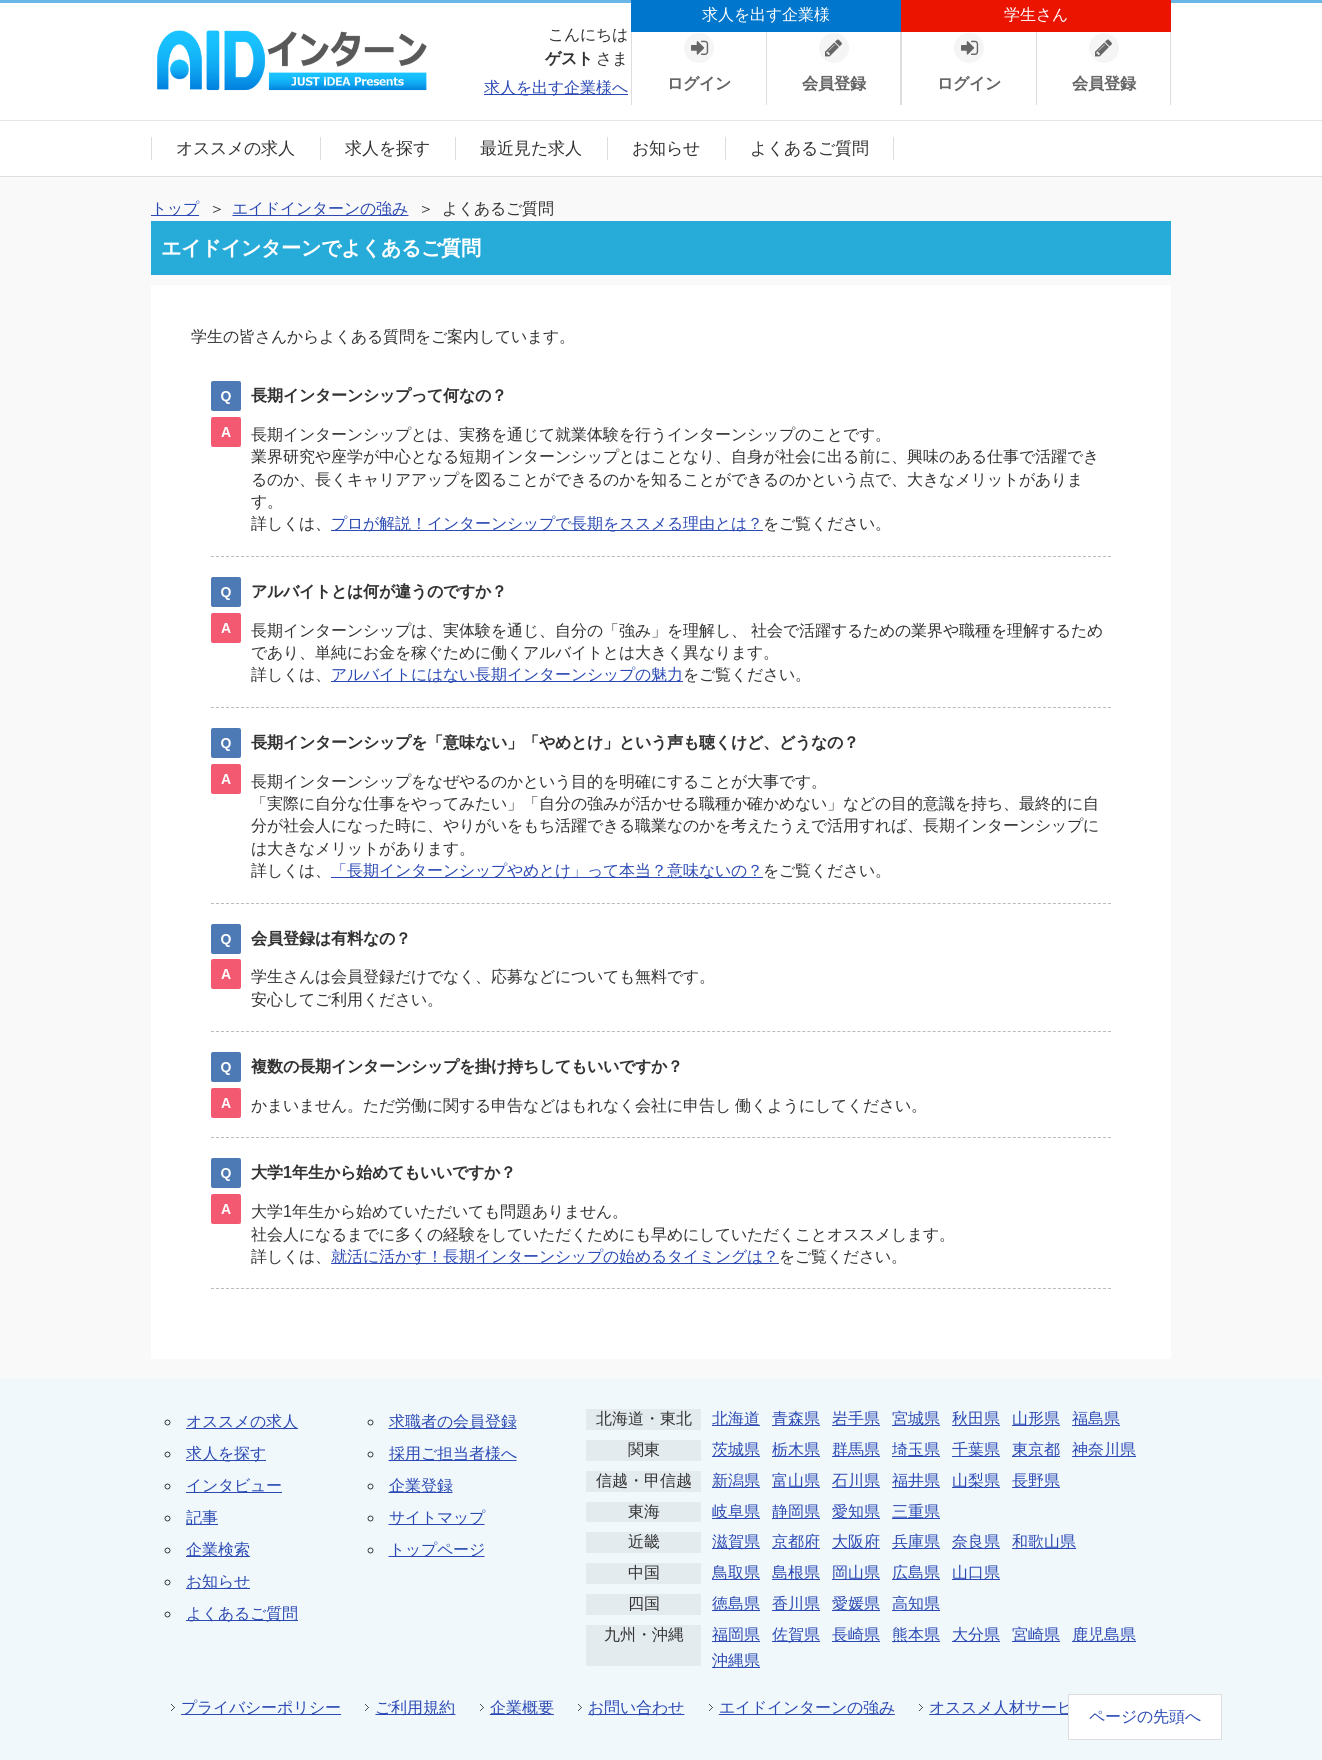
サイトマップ (437, 1517)
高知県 (916, 1603)
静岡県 (796, 1511)
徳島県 (736, 1603)
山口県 (976, 1572)
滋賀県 (736, 1541)
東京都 (1036, 1449)
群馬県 (856, 1449)
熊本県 (916, 1634)
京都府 (796, 1541)
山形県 (1036, 1418)
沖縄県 (736, 1660)
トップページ (437, 1549)
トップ (175, 208)
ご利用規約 (415, 1707)
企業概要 (522, 1707)
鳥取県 (736, 1572)
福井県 (916, 1480)
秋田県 (976, 1418)
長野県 (1036, 1480)
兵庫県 (916, 1541)
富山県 (796, 1480)
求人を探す (387, 148)
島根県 (796, 1572)
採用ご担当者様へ (453, 1453)
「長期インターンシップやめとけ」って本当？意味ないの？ (547, 870)
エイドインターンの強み (320, 208)
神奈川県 (1104, 1449)
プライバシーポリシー (261, 1707)
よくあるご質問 (809, 148)
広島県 (916, 1572)
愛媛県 (856, 1603)
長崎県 (856, 1634)
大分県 (976, 1634)
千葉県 (976, 1449)
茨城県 (736, 1449)
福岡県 (736, 1634)
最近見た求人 (531, 148)
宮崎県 (1036, 1634)
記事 (202, 1517)
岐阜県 (736, 1511)
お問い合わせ (636, 1707)
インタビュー (234, 1485)
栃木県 (796, 1449)
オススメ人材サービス (1009, 1707)
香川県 (796, 1603)
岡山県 (856, 1572)
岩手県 (856, 1418)
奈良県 (976, 1541)
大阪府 (856, 1541)
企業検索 (218, 1549)
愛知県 (856, 1511)
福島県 (1096, 1418)
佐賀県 (796, 1634)
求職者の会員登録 (453, 1421)
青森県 (796, 1418)
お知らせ (666, 148)
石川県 (856, 1480)
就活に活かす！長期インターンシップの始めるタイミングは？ (555, 1256)
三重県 (916, 1511)
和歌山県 (1044, 1541)
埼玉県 (916, 1449)
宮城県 (916, 1418)
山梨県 (976, 1480)
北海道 (736, 1418)
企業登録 (421, 1485)
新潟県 (736, 1480)
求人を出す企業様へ (556, 87)
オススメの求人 (235, 148)
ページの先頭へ (1145, 1716)
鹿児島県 (1104, 1634)
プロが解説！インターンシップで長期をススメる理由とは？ (547, 523)
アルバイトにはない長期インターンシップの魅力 (507, 674)
